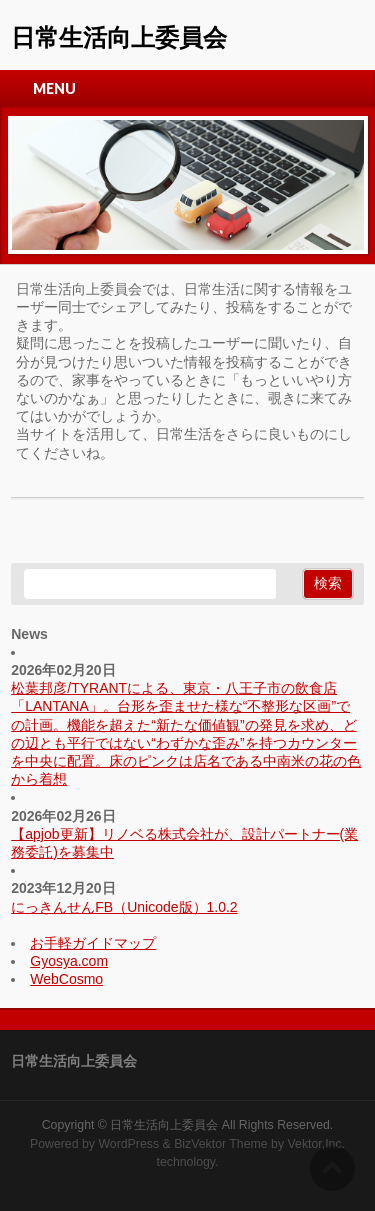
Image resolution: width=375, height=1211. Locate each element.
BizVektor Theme (221, 1144)
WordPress (128, 1144)
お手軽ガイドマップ (93, 943)
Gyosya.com (69, 961)
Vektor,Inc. (317, 1144)
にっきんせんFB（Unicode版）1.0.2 (124, 907)
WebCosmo (66, 979)
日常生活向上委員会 (119, 37)
